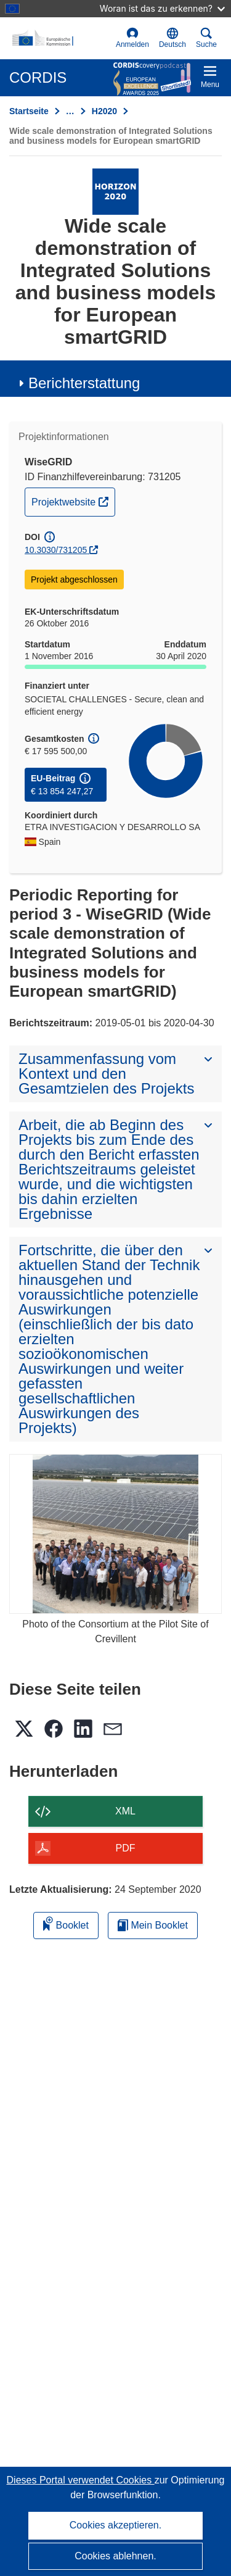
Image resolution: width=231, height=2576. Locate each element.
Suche (206, 38)
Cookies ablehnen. (115, 2556)
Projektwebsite (73, 500)
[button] (172, 38)
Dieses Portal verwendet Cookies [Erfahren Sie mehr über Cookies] (81, 2480)
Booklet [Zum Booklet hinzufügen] (66, 1923)
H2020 (104, 111)
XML (125, 1811)
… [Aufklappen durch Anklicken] (70, 111)
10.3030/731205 (56, 550)
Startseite (29, 111)
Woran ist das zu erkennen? (162, 8)
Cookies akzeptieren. (115, 2525)
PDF (126, 1848)
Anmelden (132, 38)
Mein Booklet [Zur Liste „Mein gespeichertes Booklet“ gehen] (153, 1925)
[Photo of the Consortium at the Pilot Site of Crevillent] (115, 1534)
